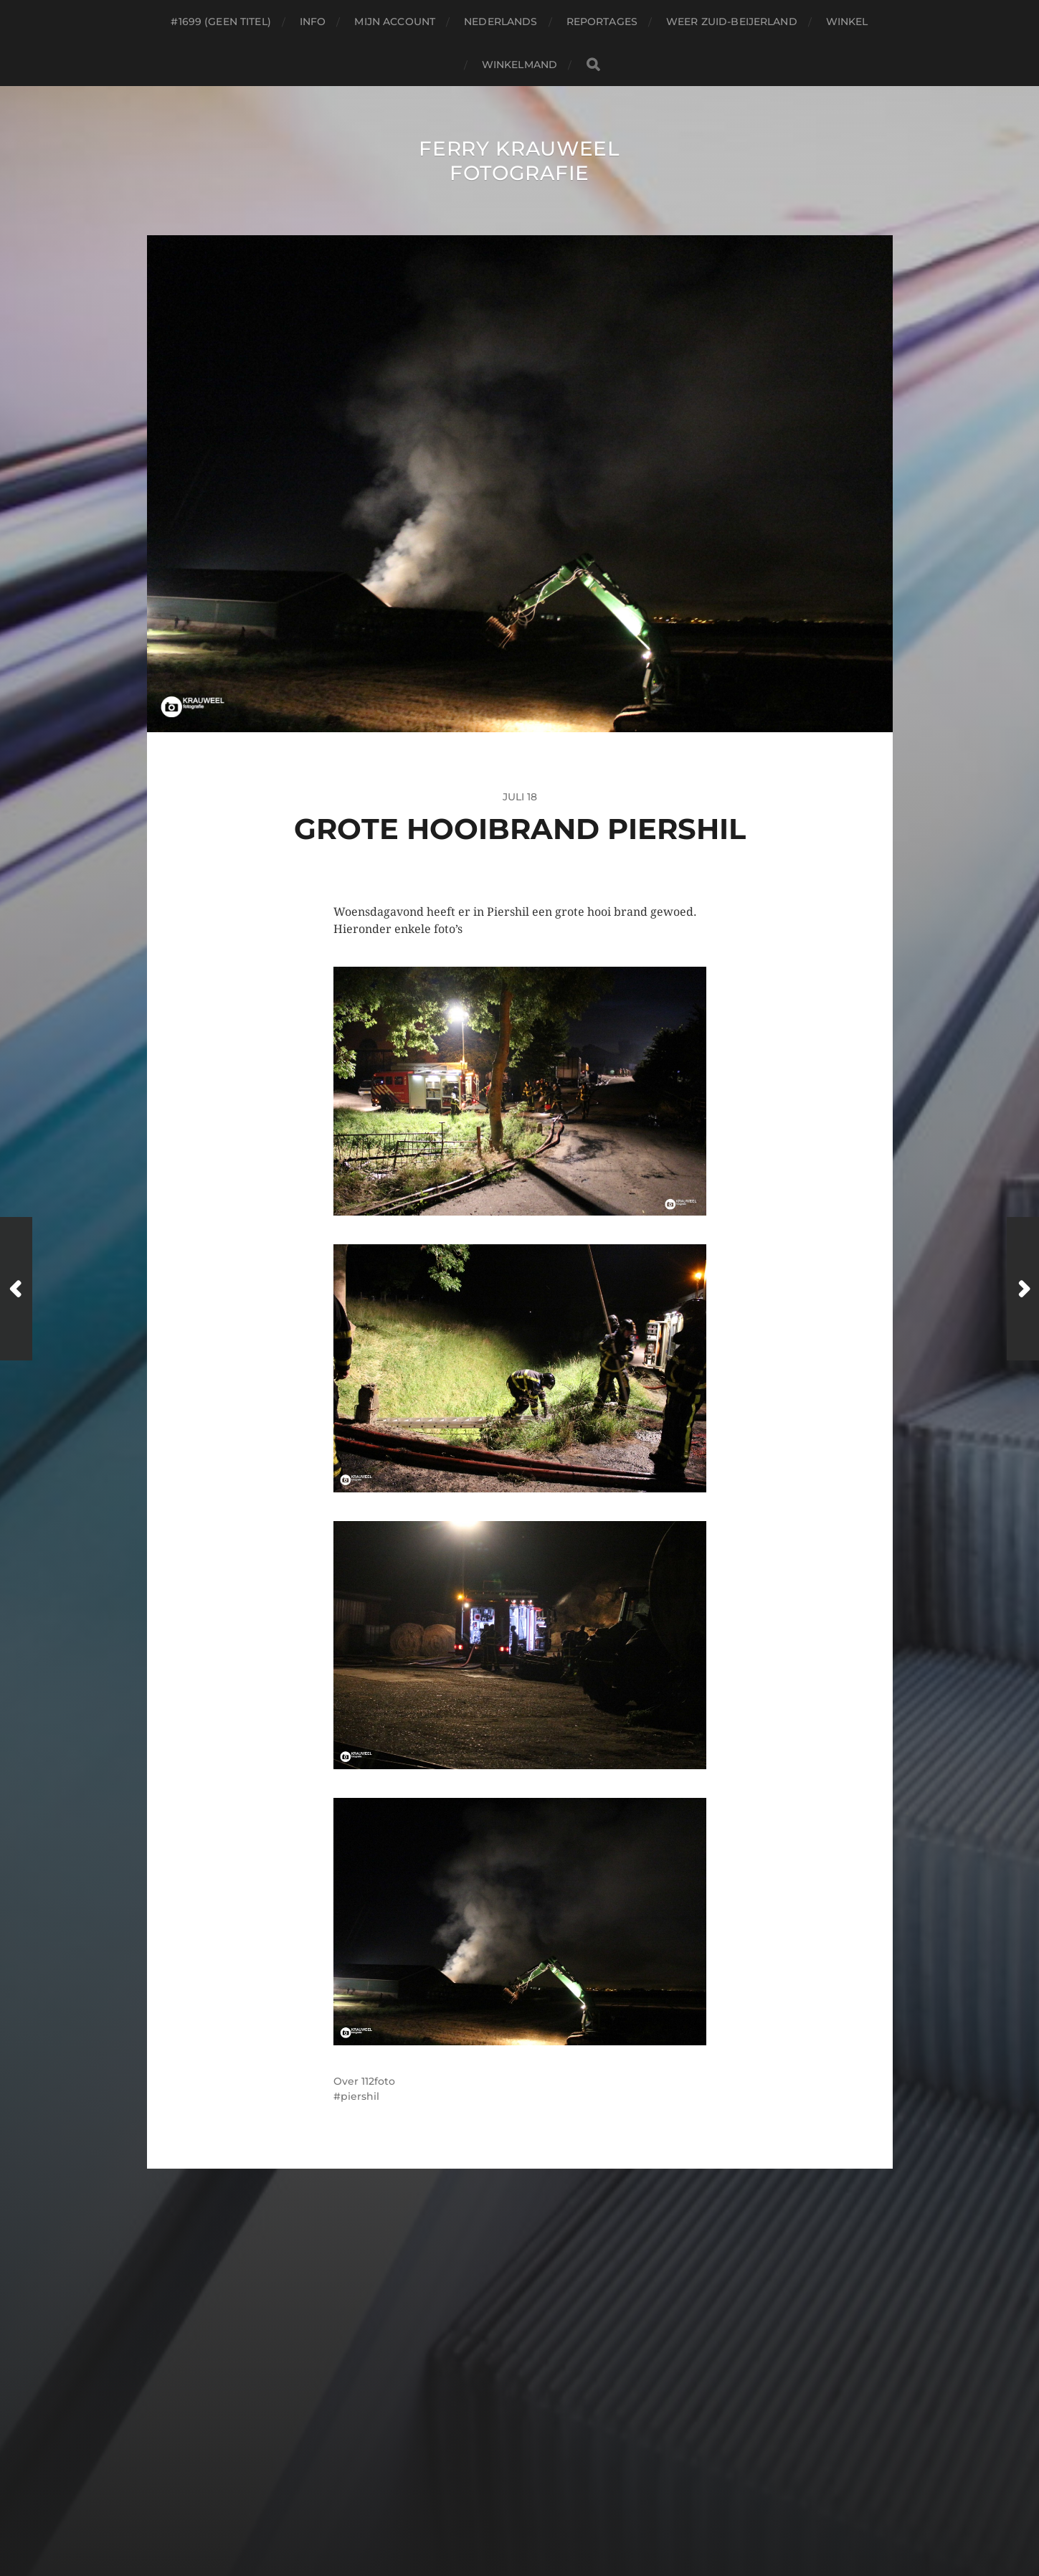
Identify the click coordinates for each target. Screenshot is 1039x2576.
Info (313, 21)
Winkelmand (519, 64)
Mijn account (394, 21)
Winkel (847, 21)
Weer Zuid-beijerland (731, 21)
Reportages (601, 21)
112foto (378, 2081)
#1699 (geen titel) (221, 21)
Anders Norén (556, 2513)
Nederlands (500, 21)
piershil (360, 2096)
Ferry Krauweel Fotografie (519, 160)
